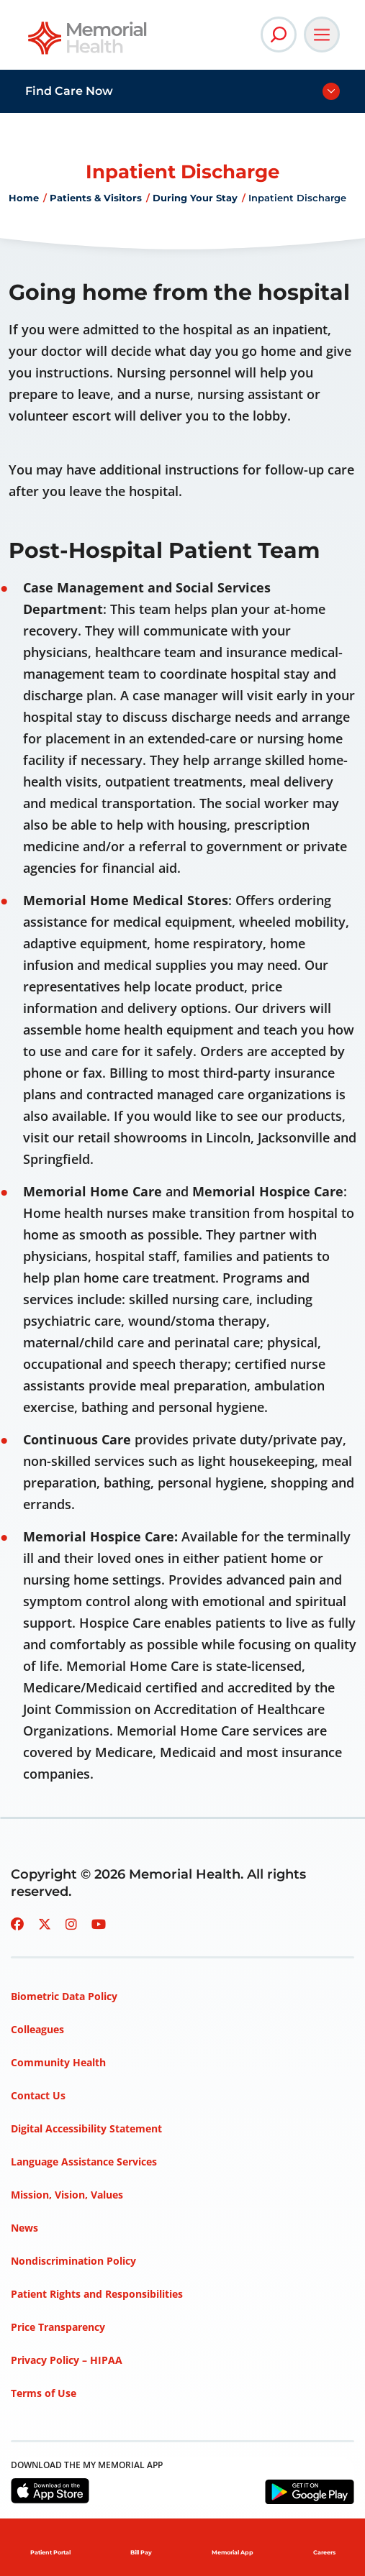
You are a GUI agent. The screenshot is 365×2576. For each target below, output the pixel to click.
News (24, 2227)
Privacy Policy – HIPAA (66, 2360)
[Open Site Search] (279, 34)
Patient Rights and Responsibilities (97, 2294)
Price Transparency (58, 2327)
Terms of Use (43, 2393)
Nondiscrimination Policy (73, 2261)
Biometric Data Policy (64, 1996)
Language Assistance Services (84, 2161)
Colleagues (37, 2029)
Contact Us (38, 2095)
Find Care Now (69, 91)
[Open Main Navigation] (322, 34)
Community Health (58, 2062)
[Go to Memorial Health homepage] (88, 42)
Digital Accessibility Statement (86, 2128)
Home (24, 197)
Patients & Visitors (96, 197)
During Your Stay (195, 197)
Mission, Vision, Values (67, 2194)
